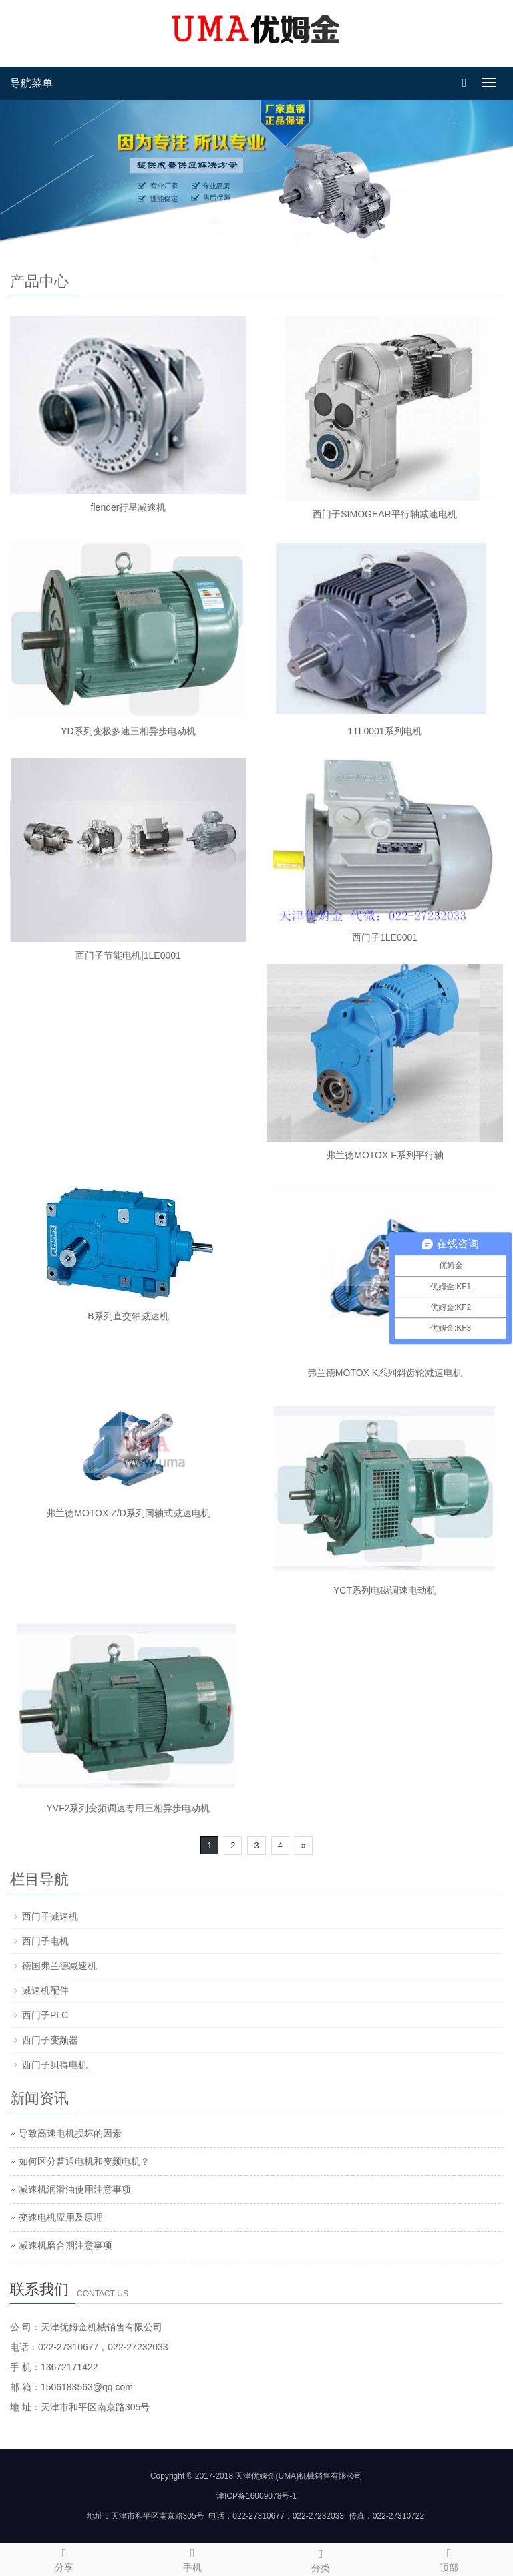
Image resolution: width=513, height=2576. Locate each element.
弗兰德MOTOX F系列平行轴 (385, 1155)
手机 (192, 2558)
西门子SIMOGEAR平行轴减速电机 (384, 514)
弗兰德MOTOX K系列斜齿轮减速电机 (384, 1372)
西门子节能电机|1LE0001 (128, 955)
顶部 (449, 2558)
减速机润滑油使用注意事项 (75, 2189)
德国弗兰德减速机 (59, 1965)
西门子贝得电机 (55, 2064)
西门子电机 (45, 1941)
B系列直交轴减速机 (128, 1316)
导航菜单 (31, 83)
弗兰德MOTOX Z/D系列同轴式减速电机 (128, 1513)
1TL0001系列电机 (384, 731)
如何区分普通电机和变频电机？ (84, 2161)
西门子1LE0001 (384, 937)
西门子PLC (45, 2015)
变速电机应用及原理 (61, 2217)
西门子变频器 (50, 2039)
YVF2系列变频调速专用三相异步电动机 (128, 1808)
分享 (64, 2558)
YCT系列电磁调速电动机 (384, 1590)
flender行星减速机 (128, 507)
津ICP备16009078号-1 (256, 2496)
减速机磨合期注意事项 (65, 2245)
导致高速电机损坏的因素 (70, 2133)
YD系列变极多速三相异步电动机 (128, 731)
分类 (321, 2558)
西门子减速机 (50, 1916)
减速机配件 (45, 1990)
